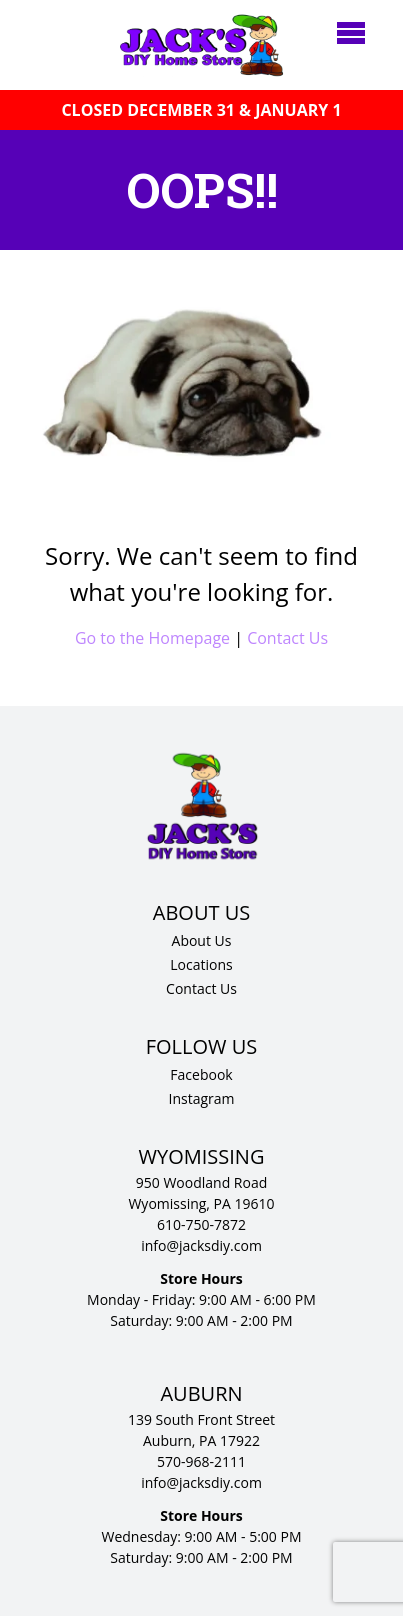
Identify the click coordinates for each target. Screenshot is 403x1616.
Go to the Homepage (152, 638)
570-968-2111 (201, 1461)
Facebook (201, 1074)
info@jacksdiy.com (201, 1245)
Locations (201, 964)
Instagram (201, 1098)
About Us (202, 940)
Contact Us (287, 638)
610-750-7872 (201, 1224)
